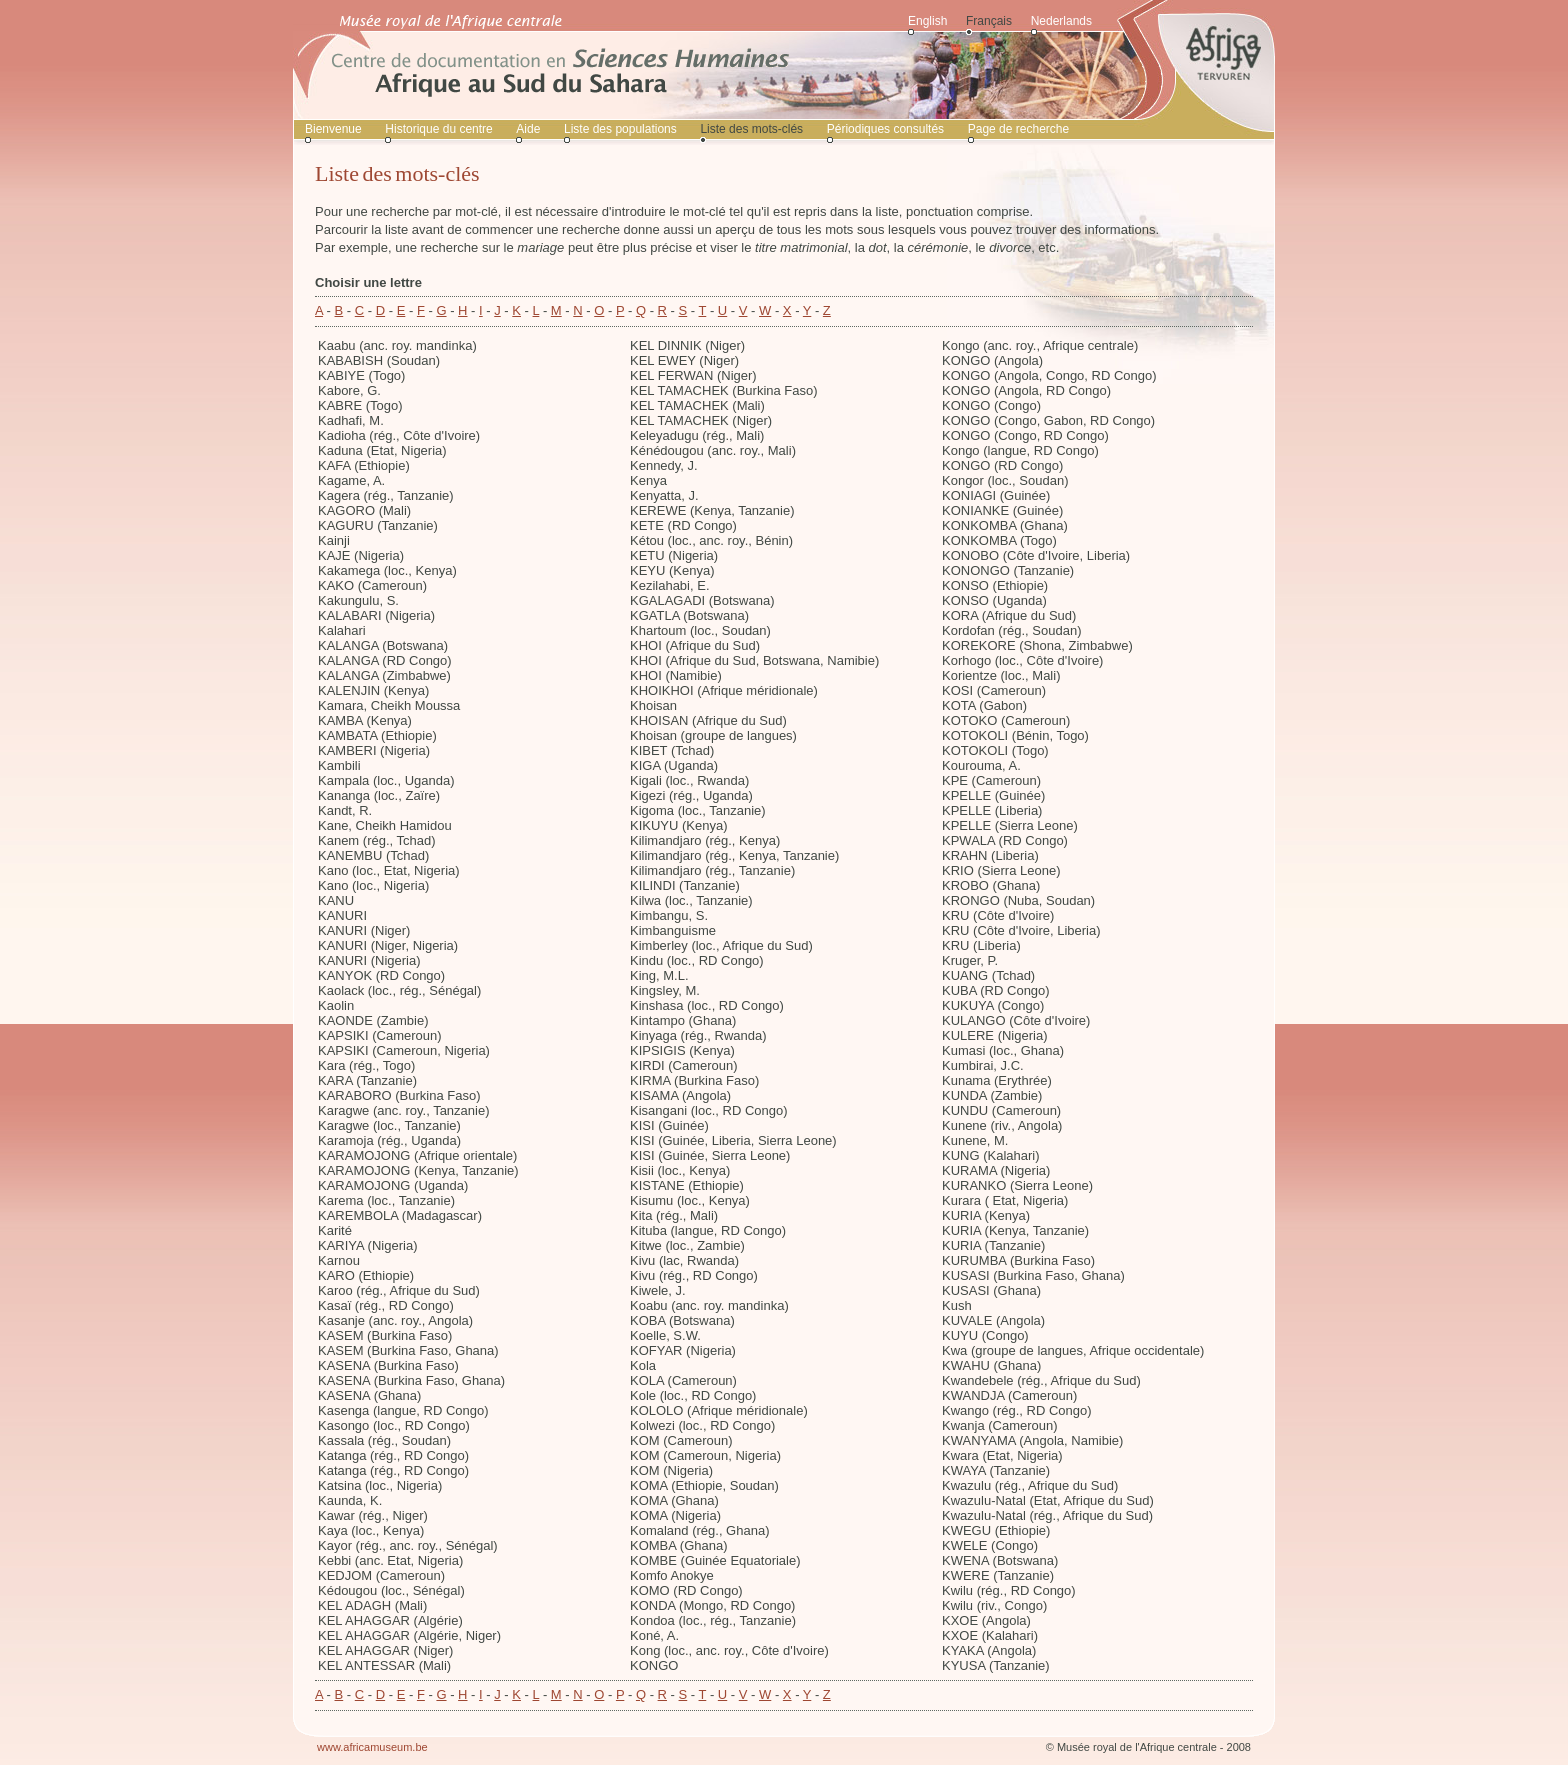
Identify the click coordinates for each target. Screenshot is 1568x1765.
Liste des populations (620, 129)
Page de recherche (1018, 129)
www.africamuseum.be (372, 1747)
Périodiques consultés (885, 129)
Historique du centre (438, 129)
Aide (528, 129)
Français (989, 21)
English (927, 21)
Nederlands (1061, 21)
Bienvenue (333, 129)
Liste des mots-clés (751, 129)
